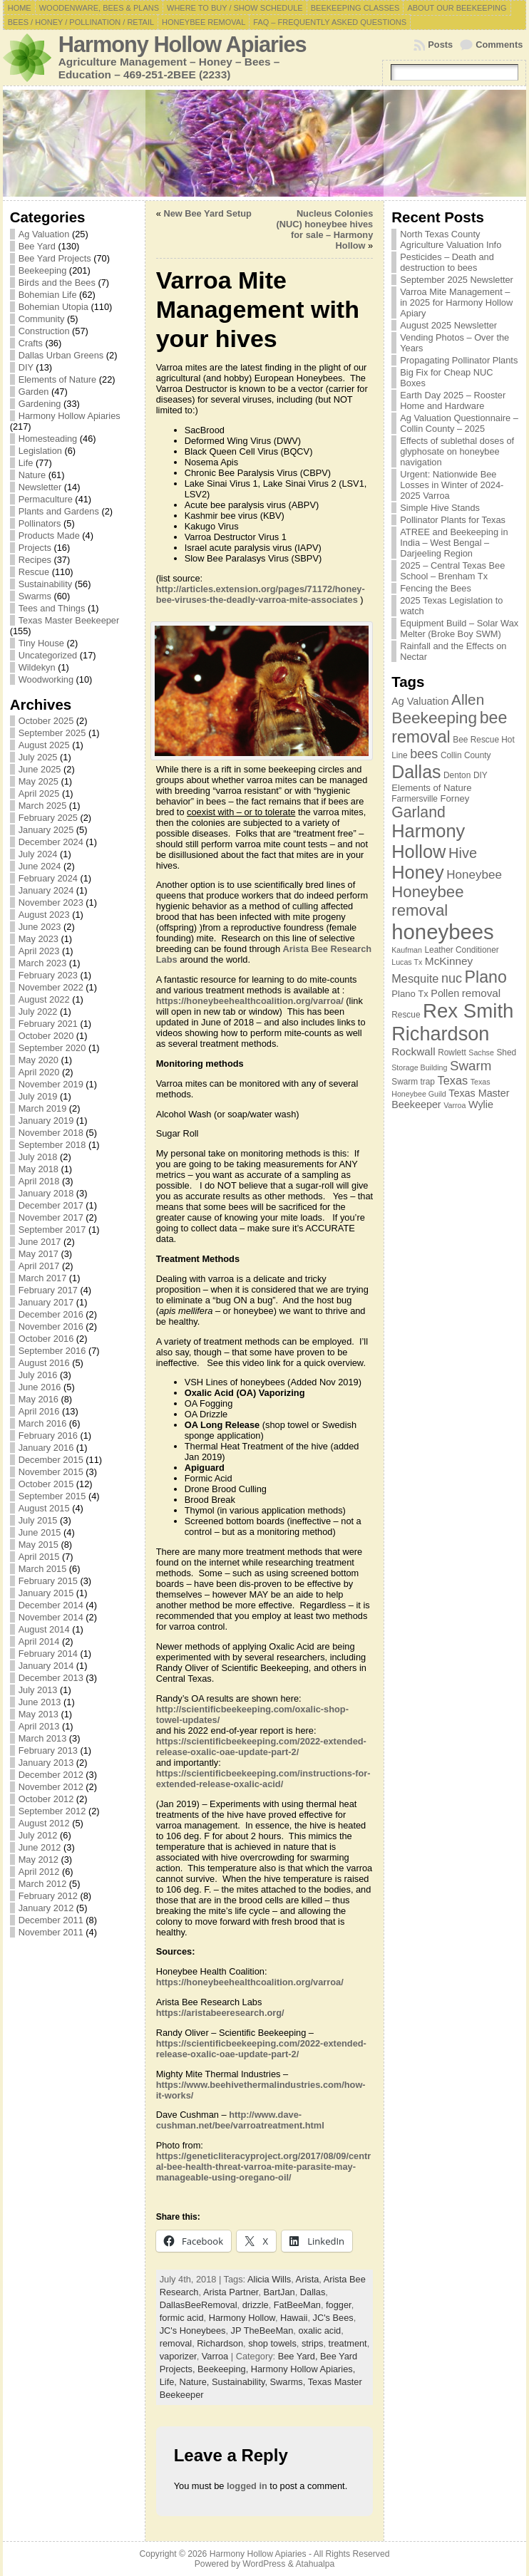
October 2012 (46, 1799)
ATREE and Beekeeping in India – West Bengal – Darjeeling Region (454, 543)
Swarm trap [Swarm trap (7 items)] (413, 1082)
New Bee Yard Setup (207, 213)
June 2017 (40, 1241)
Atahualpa (314, 2564)
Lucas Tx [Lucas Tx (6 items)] (406, 962)
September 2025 (52, 733)
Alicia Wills (269, 2279)
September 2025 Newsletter (456, 279)
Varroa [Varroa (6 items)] (454, 1105)
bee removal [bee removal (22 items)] (449, 727)
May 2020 (38, 1060)
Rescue (34, 572)
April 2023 (39, 951)
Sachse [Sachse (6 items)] (481, 1052)
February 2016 (48, 1435)
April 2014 (39, 1641)
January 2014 (46, 1665)
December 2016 (51, 1314)
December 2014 (51, 1605)
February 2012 (48, 1895)
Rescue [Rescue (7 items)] (405, 1015)
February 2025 (48, 817)
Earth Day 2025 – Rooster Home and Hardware (452, 400)
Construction (44, 331)
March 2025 (43, 805)
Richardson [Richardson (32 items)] (440, 1034)
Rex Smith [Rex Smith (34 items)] (468, 1011)
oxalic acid (319, 2330)
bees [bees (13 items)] (424, 754)
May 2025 (38, 781)
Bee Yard (37, 246)
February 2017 (48, 1290)
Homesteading (48, 438)
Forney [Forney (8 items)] (454, 798)
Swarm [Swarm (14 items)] (470, 1065)
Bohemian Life (48, 294)
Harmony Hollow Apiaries (182, 44)
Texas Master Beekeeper (69, 620)
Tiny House (41, 643)
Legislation (40, 450)
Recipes (35, 559)
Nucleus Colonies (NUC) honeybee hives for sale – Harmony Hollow (324, 229)
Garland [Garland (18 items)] (418, 812)
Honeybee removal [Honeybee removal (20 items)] (427, 901)
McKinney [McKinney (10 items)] (449, 961)
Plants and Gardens (59, 511)
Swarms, (289, 2381)
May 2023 (38, 938)
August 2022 (44, 999)
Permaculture (46, 499)
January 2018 (46, 1193)
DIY (26, 367)
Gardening (40, 403)
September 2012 (52, 1811)
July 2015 (38, 1520)
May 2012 (38, 1859)
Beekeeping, (224, 2369)
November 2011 (51, 1932)
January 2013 (46, 1762)
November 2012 (51, 1786)
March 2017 (43, 1278)
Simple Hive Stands (440, 507)
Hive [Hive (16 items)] (462, 853)
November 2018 (51, 1132)
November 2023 (51, 902)
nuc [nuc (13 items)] (451, 978)
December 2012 (51, 1774)
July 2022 (38, 1011)
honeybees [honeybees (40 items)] (442, 931)
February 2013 (48, 1750)
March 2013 (43, 1738)
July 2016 (38, 1375)
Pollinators (40, 523)
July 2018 (38, 1157)
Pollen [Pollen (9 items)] (445, 993)
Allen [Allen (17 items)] (467, 699)
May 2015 (38, 1544)
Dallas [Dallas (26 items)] (416, 772)
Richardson (220, 2343)
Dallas (313, 2292)
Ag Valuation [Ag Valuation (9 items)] (419, 701)
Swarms (35, 596)
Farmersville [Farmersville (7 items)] (414, 799)
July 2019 (38, 1096)
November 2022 (51, 987)
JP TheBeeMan (262, 2330)
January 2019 (46, 1120)
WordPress (263, 2564)
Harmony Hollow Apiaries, (303, 2369)
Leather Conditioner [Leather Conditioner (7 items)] (461, 950)
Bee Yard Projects (55, 258)
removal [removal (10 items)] (481, 993)
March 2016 (43, 1423)
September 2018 (52, 1144)
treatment (348, 2343)
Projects (35, 547)
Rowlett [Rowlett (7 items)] (452, 1052)
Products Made (49, 535)
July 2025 (38, 757)
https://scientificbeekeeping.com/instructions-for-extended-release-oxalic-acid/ (263, 1778)
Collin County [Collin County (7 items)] (466, 755)
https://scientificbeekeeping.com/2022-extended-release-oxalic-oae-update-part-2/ (261, 1746)
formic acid (182, 2317)
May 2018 (38, 1169)
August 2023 (44, 914)
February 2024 (48, 878)
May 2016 (38, 1399)
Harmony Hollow (242, 2317)
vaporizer (178, 2356)
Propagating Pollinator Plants (459, 360)
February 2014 (48, 1653)
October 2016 (46, 1338)
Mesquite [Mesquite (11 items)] (414, 978)
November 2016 (51, 1326)
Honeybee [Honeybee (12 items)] (474, 874)
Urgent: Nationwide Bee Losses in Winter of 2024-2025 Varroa (451, 485)
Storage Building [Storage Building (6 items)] (419, 1067)
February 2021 (48, 1023)
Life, (170, 2381)
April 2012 (39, 1871)
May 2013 (38, 1714)
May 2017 (38, 1253)
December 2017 (51, 1205)
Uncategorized (48, 655)
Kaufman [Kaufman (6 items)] (406, 950)
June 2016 (40, 1387)
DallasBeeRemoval (198, 2305)
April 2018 (39, 1181)
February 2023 (48, 975)
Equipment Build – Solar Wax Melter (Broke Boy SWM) (459, 628)
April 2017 (39, 1266)
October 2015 (46, 1484)
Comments (499, 44)
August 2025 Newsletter (448, 325)
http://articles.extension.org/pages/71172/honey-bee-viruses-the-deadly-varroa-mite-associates (260, 594)
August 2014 (44, 1629)
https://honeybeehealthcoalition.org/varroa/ (250, 1000)
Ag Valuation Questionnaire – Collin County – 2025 (459, 423)
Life (26, 462)
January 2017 (46, 1302)
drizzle (255, 2305)
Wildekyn (37, 667)
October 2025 (46, 720)
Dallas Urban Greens (61, 355)
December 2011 (51, 1920)
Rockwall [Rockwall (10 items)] (413, 1051)
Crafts (31, 343)
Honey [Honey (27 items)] (417, 872)
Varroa (215, 2356)
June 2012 (40, 1847)
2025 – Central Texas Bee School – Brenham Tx (452, 570)
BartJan (279, 2292)
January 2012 (46, 1908)
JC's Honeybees (193, 2330)
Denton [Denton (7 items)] (457, 775)
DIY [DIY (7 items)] (480, 775)
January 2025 (46, 829)
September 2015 (52, 1496)
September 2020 (52, 1048)
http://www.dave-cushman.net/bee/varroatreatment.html (240, 2120)
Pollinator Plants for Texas (452, 519)
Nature (32, 475)
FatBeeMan (297, 2305)
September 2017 (52, 1229)
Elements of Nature (58, 379)
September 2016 (52, 1350)
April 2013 (39, 1726)
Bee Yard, (299, 2356)
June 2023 (40, 926)
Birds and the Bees (57, 282)
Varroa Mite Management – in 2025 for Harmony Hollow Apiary (456, 302)
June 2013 (40, 1702)
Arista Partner (231, 2292)
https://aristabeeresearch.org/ (220, 2012)
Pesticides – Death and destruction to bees (447, 262)
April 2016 (39, 1411)
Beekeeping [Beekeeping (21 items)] (434, 717)
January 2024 (46, 890)
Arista (307, 2279)
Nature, (195, 2381)
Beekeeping (43, 270)
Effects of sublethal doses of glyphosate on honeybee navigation (457, 451)
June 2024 (40, 866)
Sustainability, (241, 2381)
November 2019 (51, 1084)
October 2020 (46, 1035)
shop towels (272, 2343)
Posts (440, 44)
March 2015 (43, 1568)
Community (42, 319)
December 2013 (51, 1677)
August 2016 (44, 1362)
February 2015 (48, 1581)
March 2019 (43, 1108)
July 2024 (38, 854)
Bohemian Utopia (53, 306)
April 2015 (39, 1556)
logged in (247, 2486)
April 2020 (39, 1072)
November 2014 (51, 1617)
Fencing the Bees (435, 588)
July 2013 (38, 1690)
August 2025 (44, 745)
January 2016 (46, 1447)
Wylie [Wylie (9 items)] (480, 1104)
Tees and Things (52, 608)
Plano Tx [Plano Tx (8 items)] (409, 993)
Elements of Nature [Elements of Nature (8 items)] (431, 787)
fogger (338, 2305)
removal (176, 2343)
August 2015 (44, 1508)
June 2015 (40, 1532)
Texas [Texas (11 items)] (453, 1080)
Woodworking (46, 679)
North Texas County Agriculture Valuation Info (450, 239)
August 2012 (44, 1823)
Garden (34, 391)
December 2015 (51, 1459)
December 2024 (51, 842)
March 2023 (43, 963)
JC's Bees (333, 2317)
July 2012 (38, 1835)
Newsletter (40, 487)
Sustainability (45, 584)
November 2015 (51, 1472)
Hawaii (293, 2317)
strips (313, 2343)
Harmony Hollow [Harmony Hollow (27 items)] (428, 841)
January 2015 (46, 1593)
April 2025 (39, 793)
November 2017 (51, 1217)
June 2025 (40, 769)
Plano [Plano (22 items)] (486, 977)
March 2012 (43, 1883)
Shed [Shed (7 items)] (506, 1052)
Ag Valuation (44, 234)
